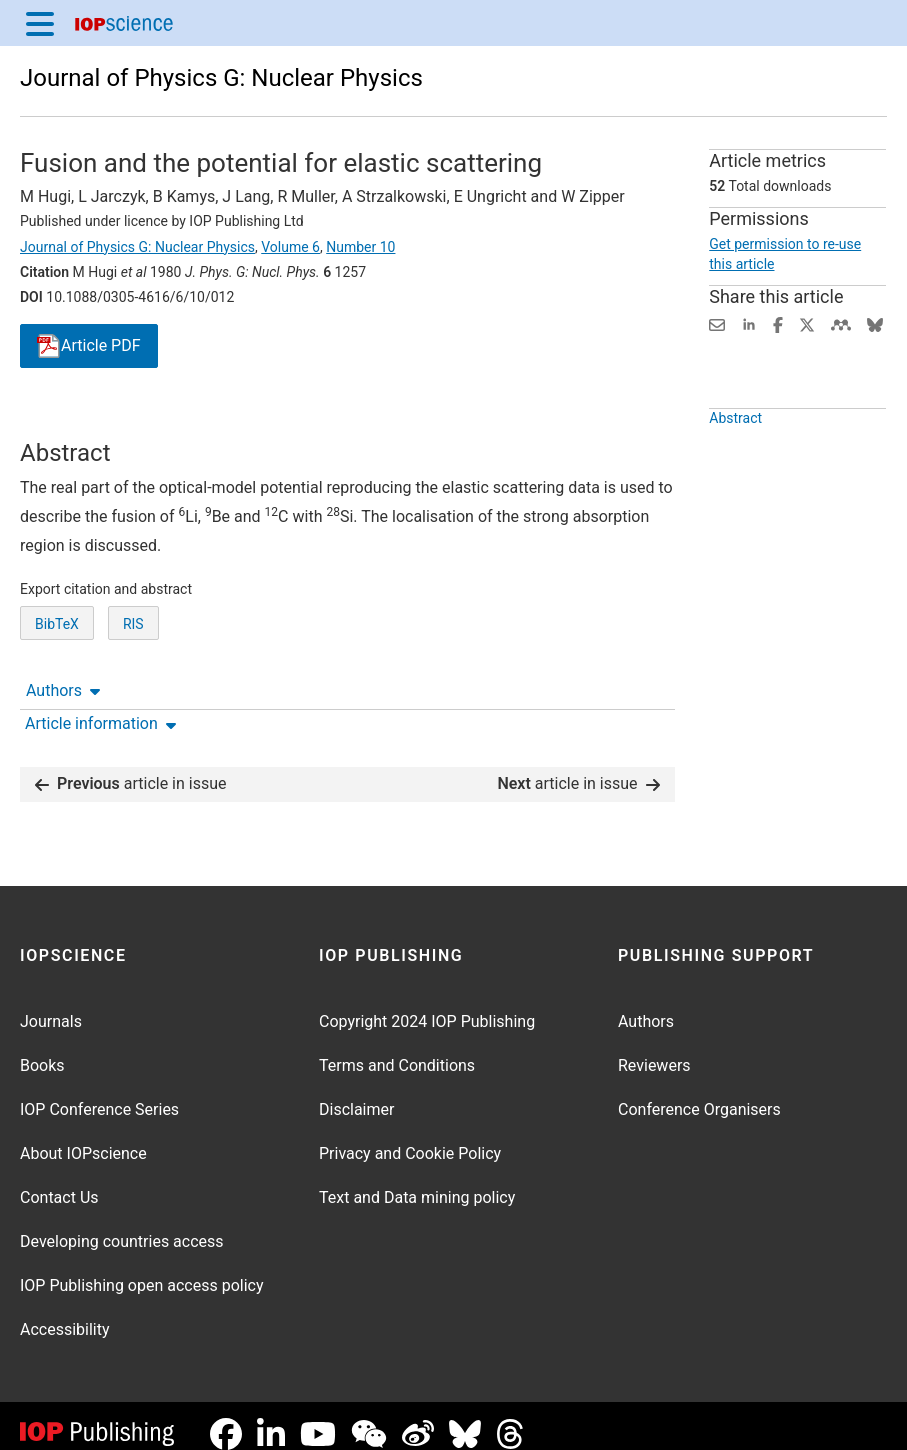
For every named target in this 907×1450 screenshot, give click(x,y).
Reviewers (654, 1049)
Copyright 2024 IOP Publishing (427, 1005)
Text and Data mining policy (417, 1181)
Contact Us (59, 1181)
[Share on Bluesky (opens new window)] (875, 323)
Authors (63, 420)
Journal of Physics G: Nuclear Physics (221, 78)
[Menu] (40, 23)
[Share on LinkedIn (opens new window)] (749, 323)
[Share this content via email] (717, 323)
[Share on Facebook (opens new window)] (778, 323)
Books (42, 1049)
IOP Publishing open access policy (142, 1269)
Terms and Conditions (397, 1049)
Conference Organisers (699, 1093)
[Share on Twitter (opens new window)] (807, 323)
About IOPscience (83, 1137)
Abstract (735, 464)
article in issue (131, 767)
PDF (89, 346)
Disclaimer (356, 1093)
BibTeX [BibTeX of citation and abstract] (57, 698)
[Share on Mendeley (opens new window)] (841, 323)
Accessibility (65, 1313)
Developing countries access (122, 1225)
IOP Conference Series (99, 1093)
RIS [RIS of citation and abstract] (133, 698)
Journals (51, 1005)
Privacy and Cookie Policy (410, 1137)
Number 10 (360, 247)
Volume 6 (290, 247)
